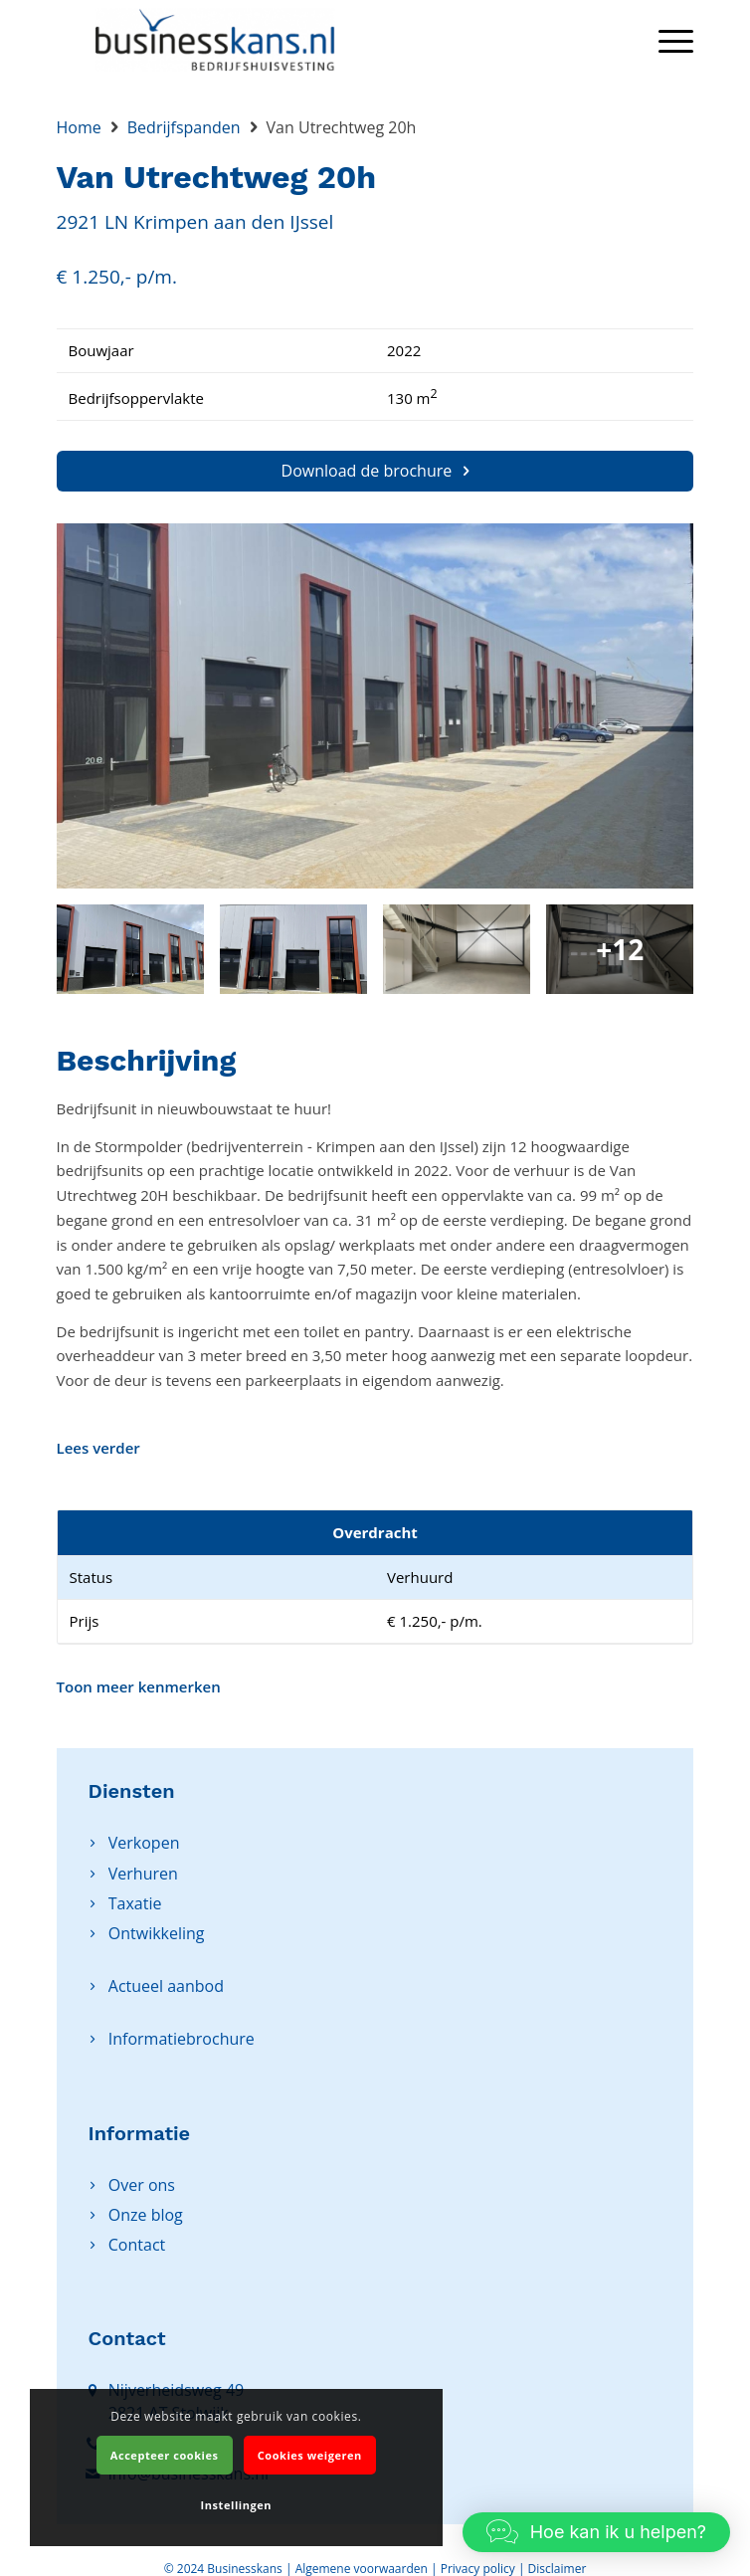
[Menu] (666, 40)
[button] (596, 2532)
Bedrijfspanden (184, 127)
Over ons (141, 2185)
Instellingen (236, 2504)
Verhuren (143, 1873)
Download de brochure (375, 471)
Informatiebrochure (181, 2039)
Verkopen (144, 1843)
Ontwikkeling (156, 1933)
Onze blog (145, 2215)
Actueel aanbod (166, 1986)
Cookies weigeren (310, 2455)
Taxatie (135, 1903)
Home (79, 127)
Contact (136, 2245)
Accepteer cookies (164, 2455)
